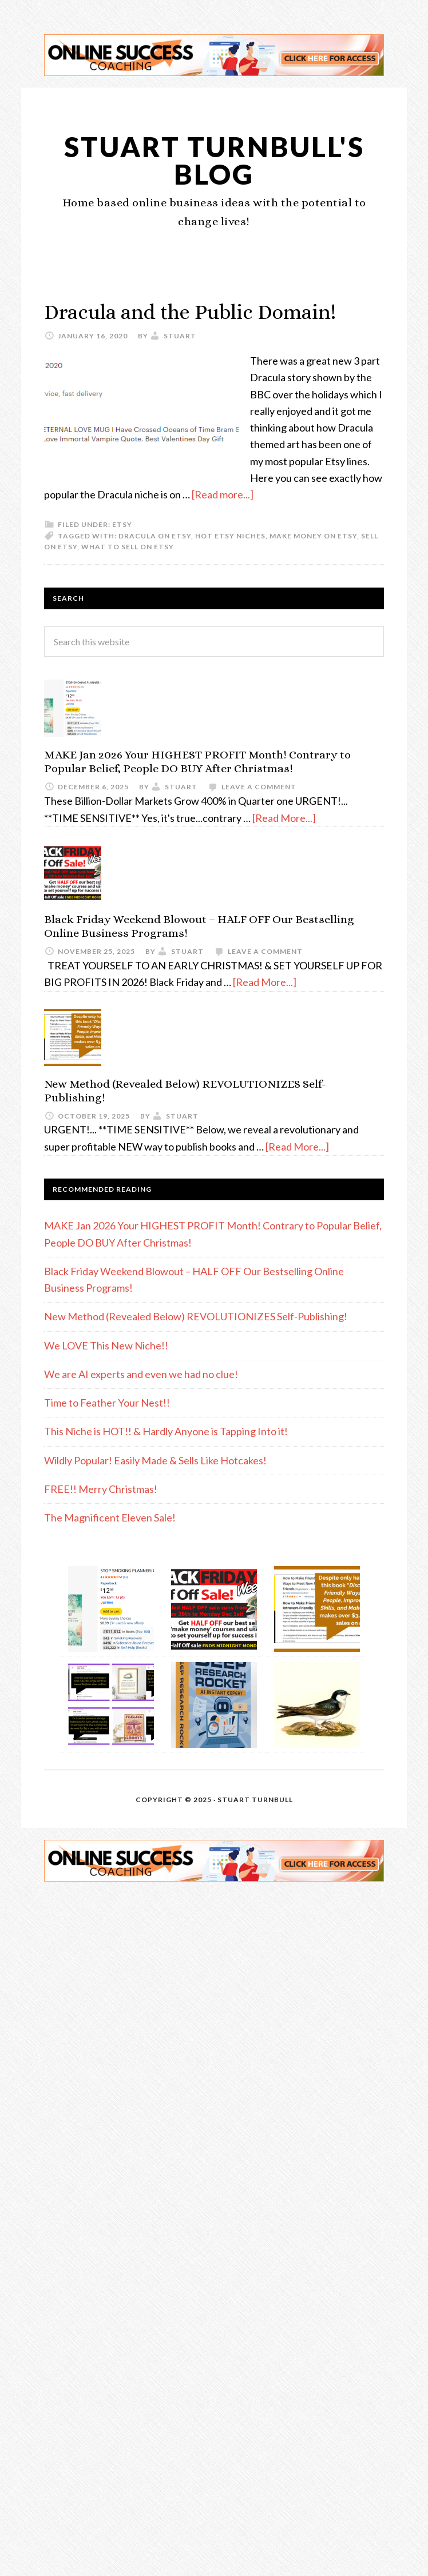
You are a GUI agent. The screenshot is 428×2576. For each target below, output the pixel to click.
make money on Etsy (313, 536)
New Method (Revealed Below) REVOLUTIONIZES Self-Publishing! (195, 1316)
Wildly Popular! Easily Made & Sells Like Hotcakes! (155, 1460)
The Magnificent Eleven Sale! (110, 1517)
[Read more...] (222, 494)
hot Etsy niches (230, 536)
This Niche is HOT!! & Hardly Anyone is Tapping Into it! (166, 1431)
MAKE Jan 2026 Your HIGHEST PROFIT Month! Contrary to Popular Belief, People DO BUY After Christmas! (197, 761)
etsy (122, 524)
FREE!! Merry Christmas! (100, 1489)
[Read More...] (284, 818)
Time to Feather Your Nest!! (107, 1402)
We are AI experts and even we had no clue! (141, 1374)
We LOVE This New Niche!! (106, 1345)
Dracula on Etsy (154, 536)
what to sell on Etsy (127, 546)
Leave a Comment (258, 786)
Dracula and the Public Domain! (190, 312)
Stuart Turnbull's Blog (214, 160)
